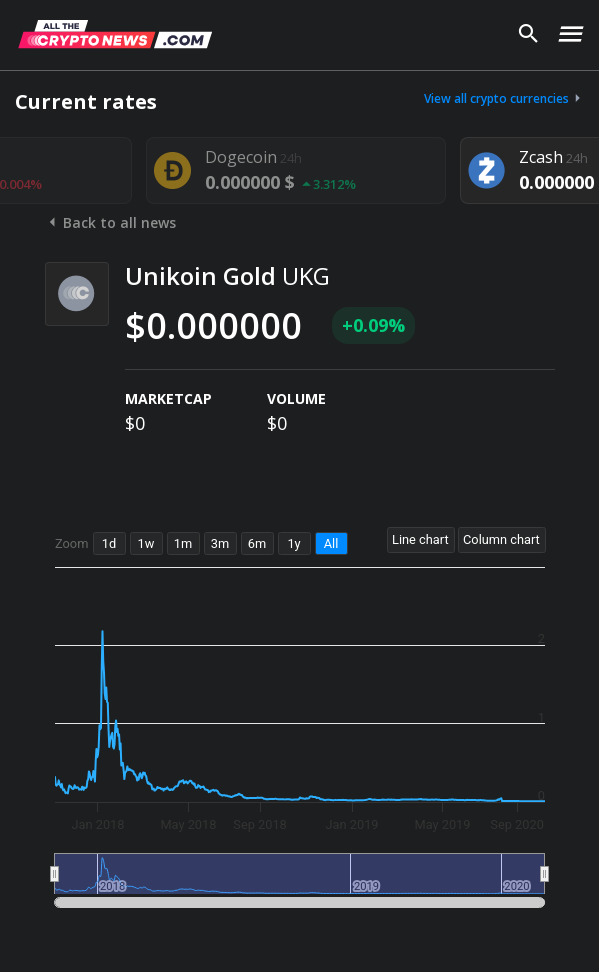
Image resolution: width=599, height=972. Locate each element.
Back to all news (110, 222)
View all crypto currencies (504, 98)
